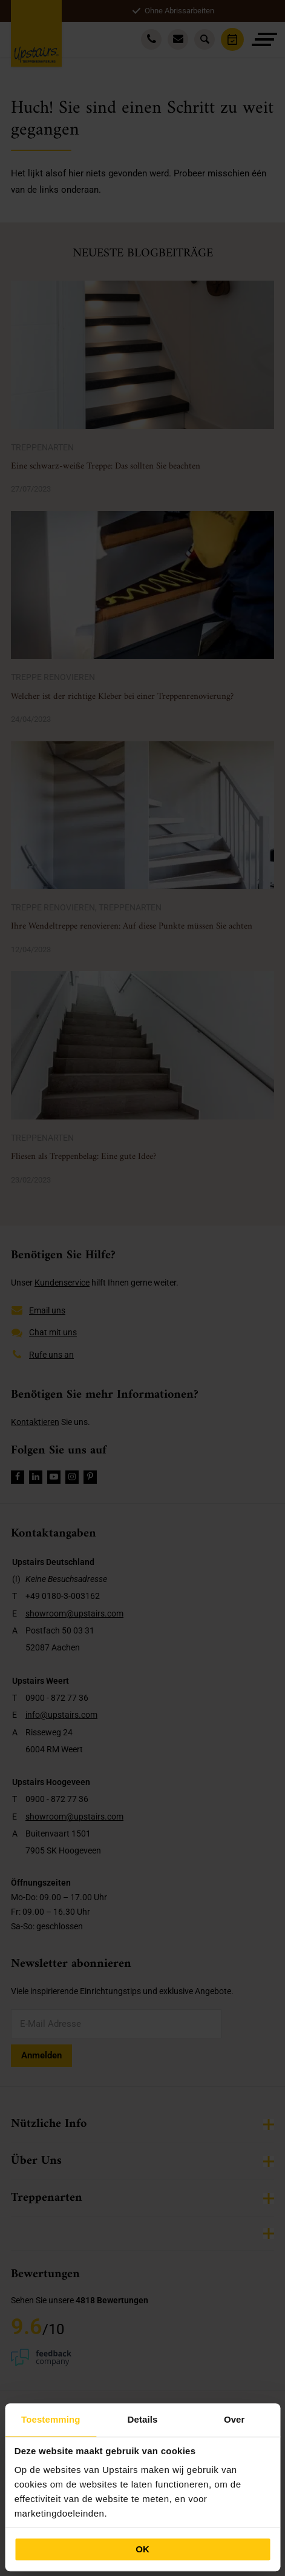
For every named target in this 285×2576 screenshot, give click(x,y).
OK (142, 2549)
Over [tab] (234, 2419)
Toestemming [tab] (50, 2419)
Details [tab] (143, 2419)
